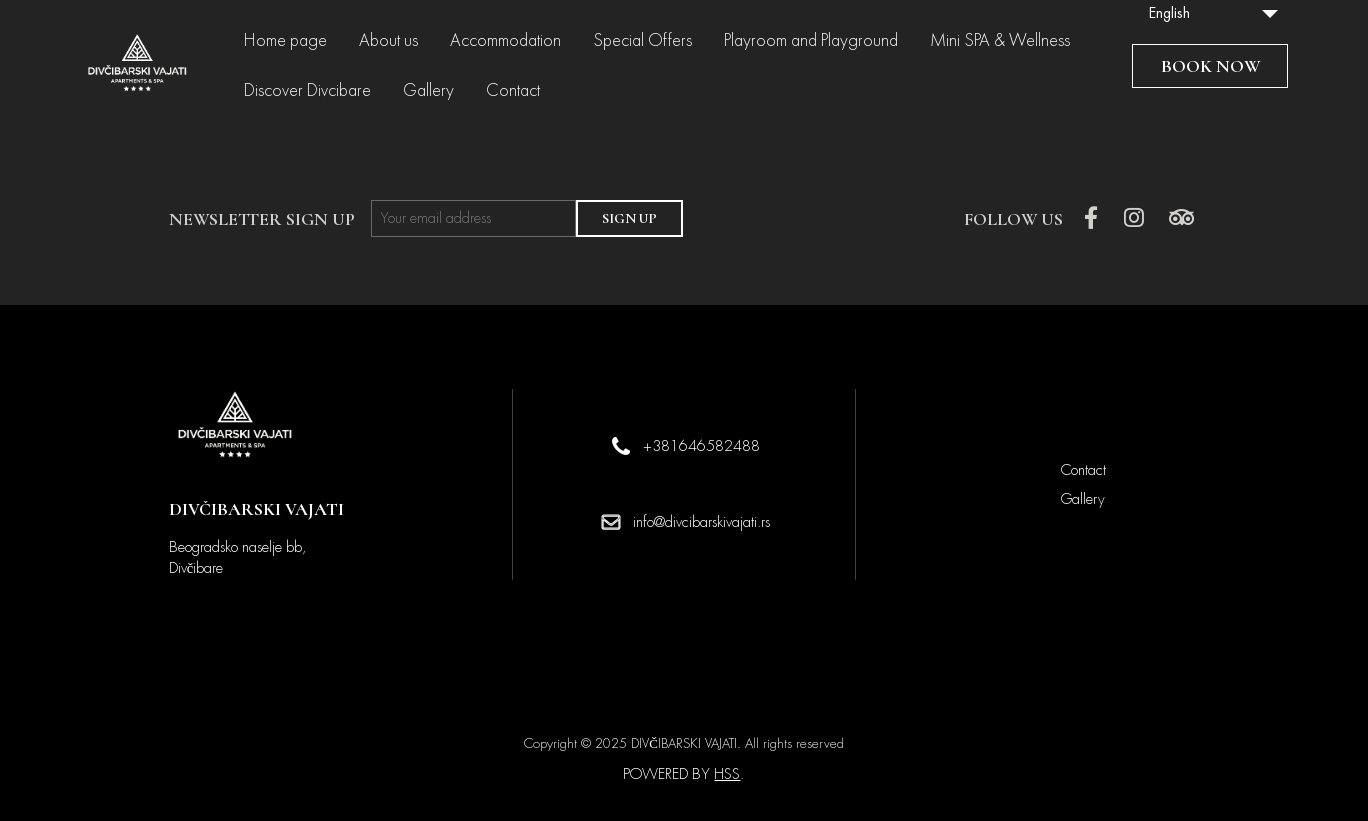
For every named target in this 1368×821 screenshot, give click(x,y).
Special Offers (642, 41)
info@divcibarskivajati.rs (701, 522)
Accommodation (505, 41)
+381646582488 (701, 446)
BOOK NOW (1210, 66)
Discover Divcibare (307, 91)
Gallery (428, 91)
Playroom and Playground (811, 41)
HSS (727, 774)
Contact (513, 91)
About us (388, 41)
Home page (285, 41)
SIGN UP (629, 218)
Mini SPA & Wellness (1000, 41)
